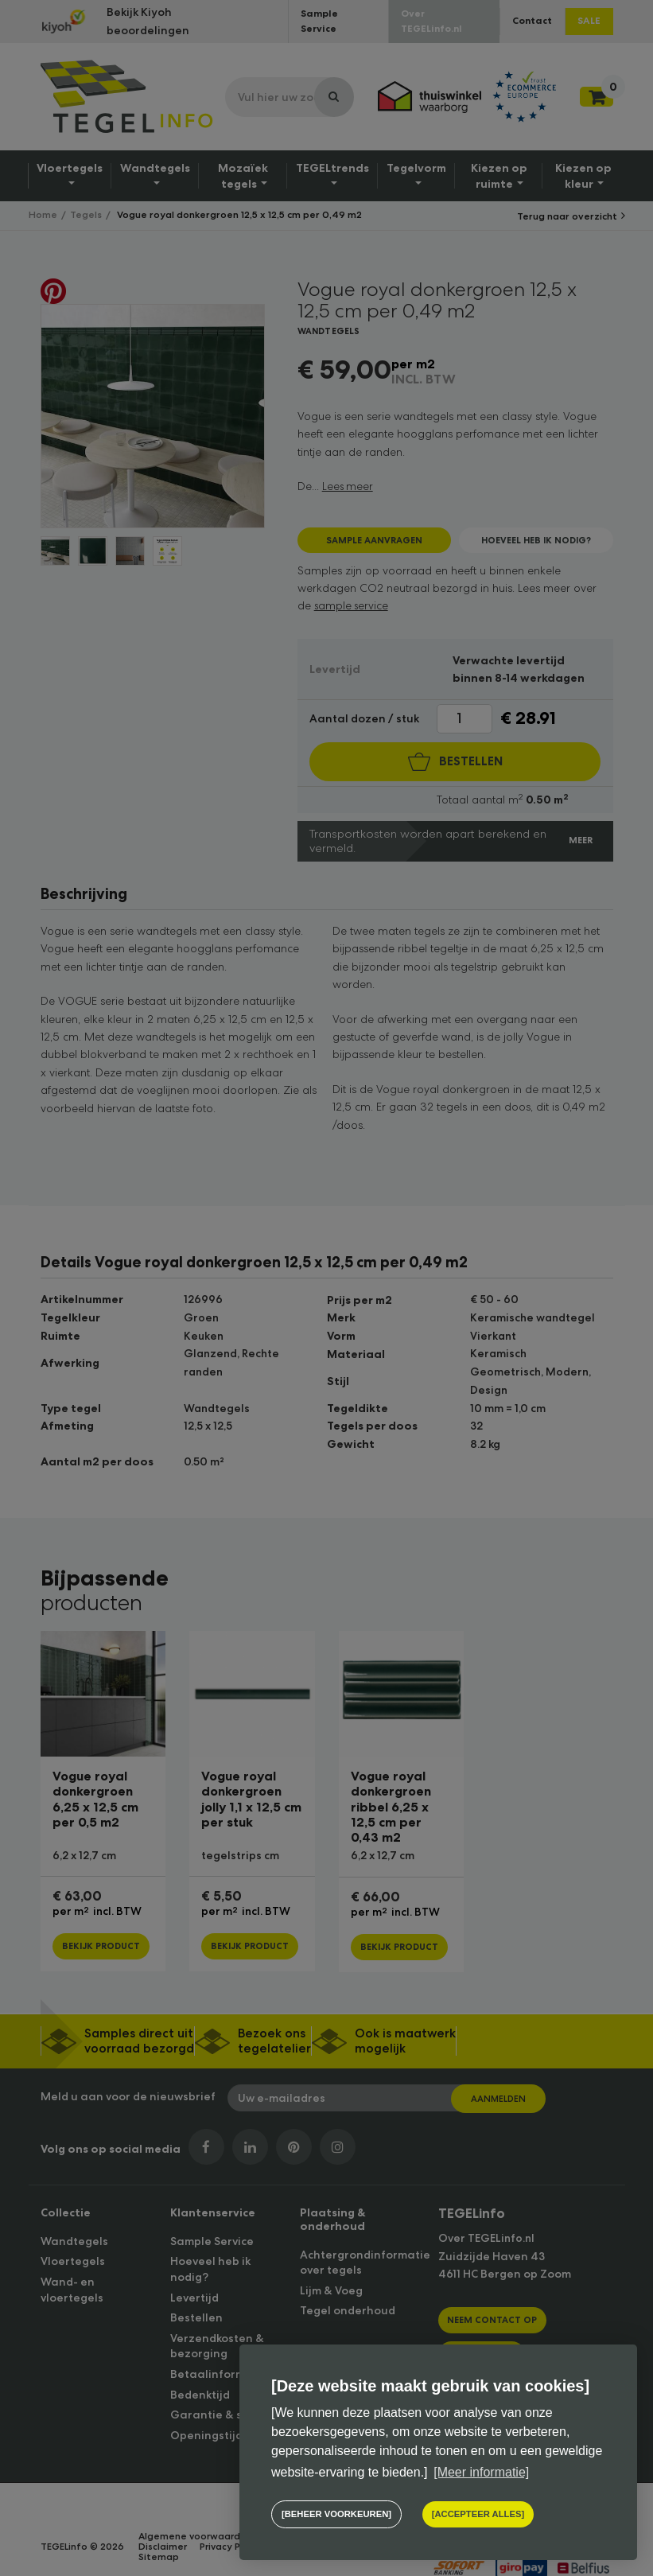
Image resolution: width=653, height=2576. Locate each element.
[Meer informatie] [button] (481, 2473)
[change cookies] (335, 2515)
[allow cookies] (475, 2515)
